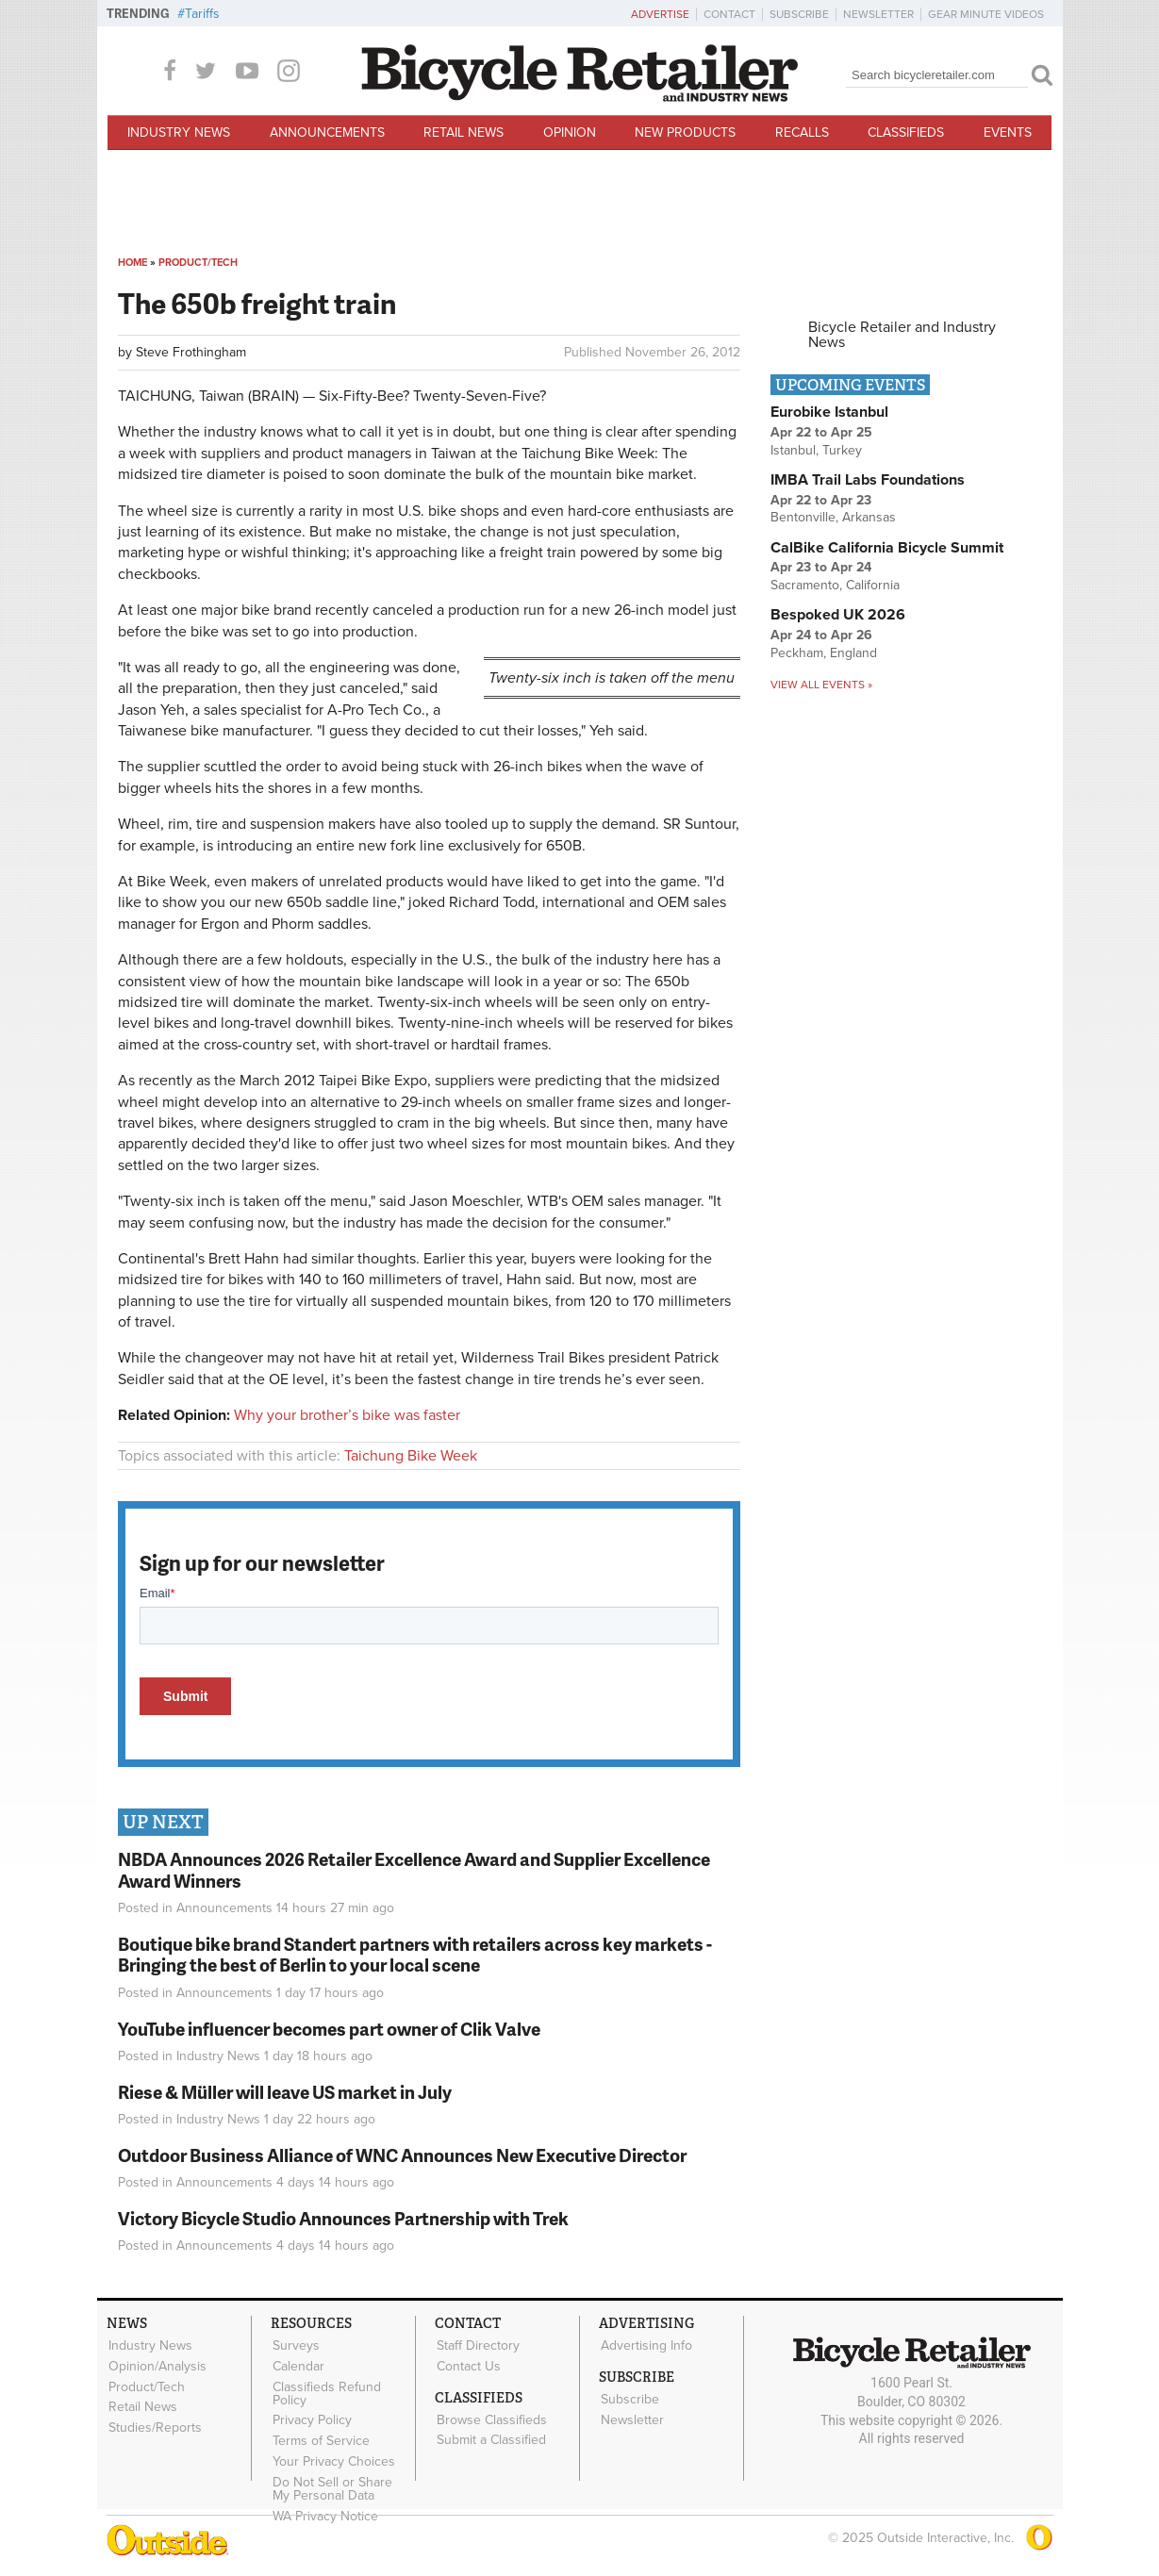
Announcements (327, 132)
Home (132, 262)
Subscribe (799, 14)
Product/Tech (198, 262)
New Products (685, 132)
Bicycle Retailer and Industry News (902, 335)
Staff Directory (477, 2345)
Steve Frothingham (191, 352)
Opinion (569, 132)
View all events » (821, 684)
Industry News (178, 132)
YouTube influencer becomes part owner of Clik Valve (329, 2028)
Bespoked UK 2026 (837, 614)
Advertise (660, 14)
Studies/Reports (154, 2423)
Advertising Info (645, 2345)
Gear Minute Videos (986, 14)
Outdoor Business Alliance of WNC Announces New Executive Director (402, 2155)
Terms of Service (320, 2436)
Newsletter (878, 14)
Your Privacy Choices (333, 2456)
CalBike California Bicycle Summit (886, 547)
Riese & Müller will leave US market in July (285, 2092)
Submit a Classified (490, 2436)
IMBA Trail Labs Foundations (867, 480)
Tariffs (202, 14)
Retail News (463, 132)
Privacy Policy (311, 2416)
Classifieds (906, 132)
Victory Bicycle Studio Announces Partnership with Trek (343, 2218)
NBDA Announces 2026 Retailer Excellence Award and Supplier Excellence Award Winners (414, 1869)
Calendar (297, 2364)
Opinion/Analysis (157, 2364)
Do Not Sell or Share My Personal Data (342, 2483)
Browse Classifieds (491, 2416)
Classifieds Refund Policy (326, 2390)
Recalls (802, 132)
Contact (729, 14)
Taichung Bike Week (410, 1455)
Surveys (295, 2345)
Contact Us (468, 2364)
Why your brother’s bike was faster (347, 1415)
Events (1008, 132)
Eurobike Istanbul (829, 412)
